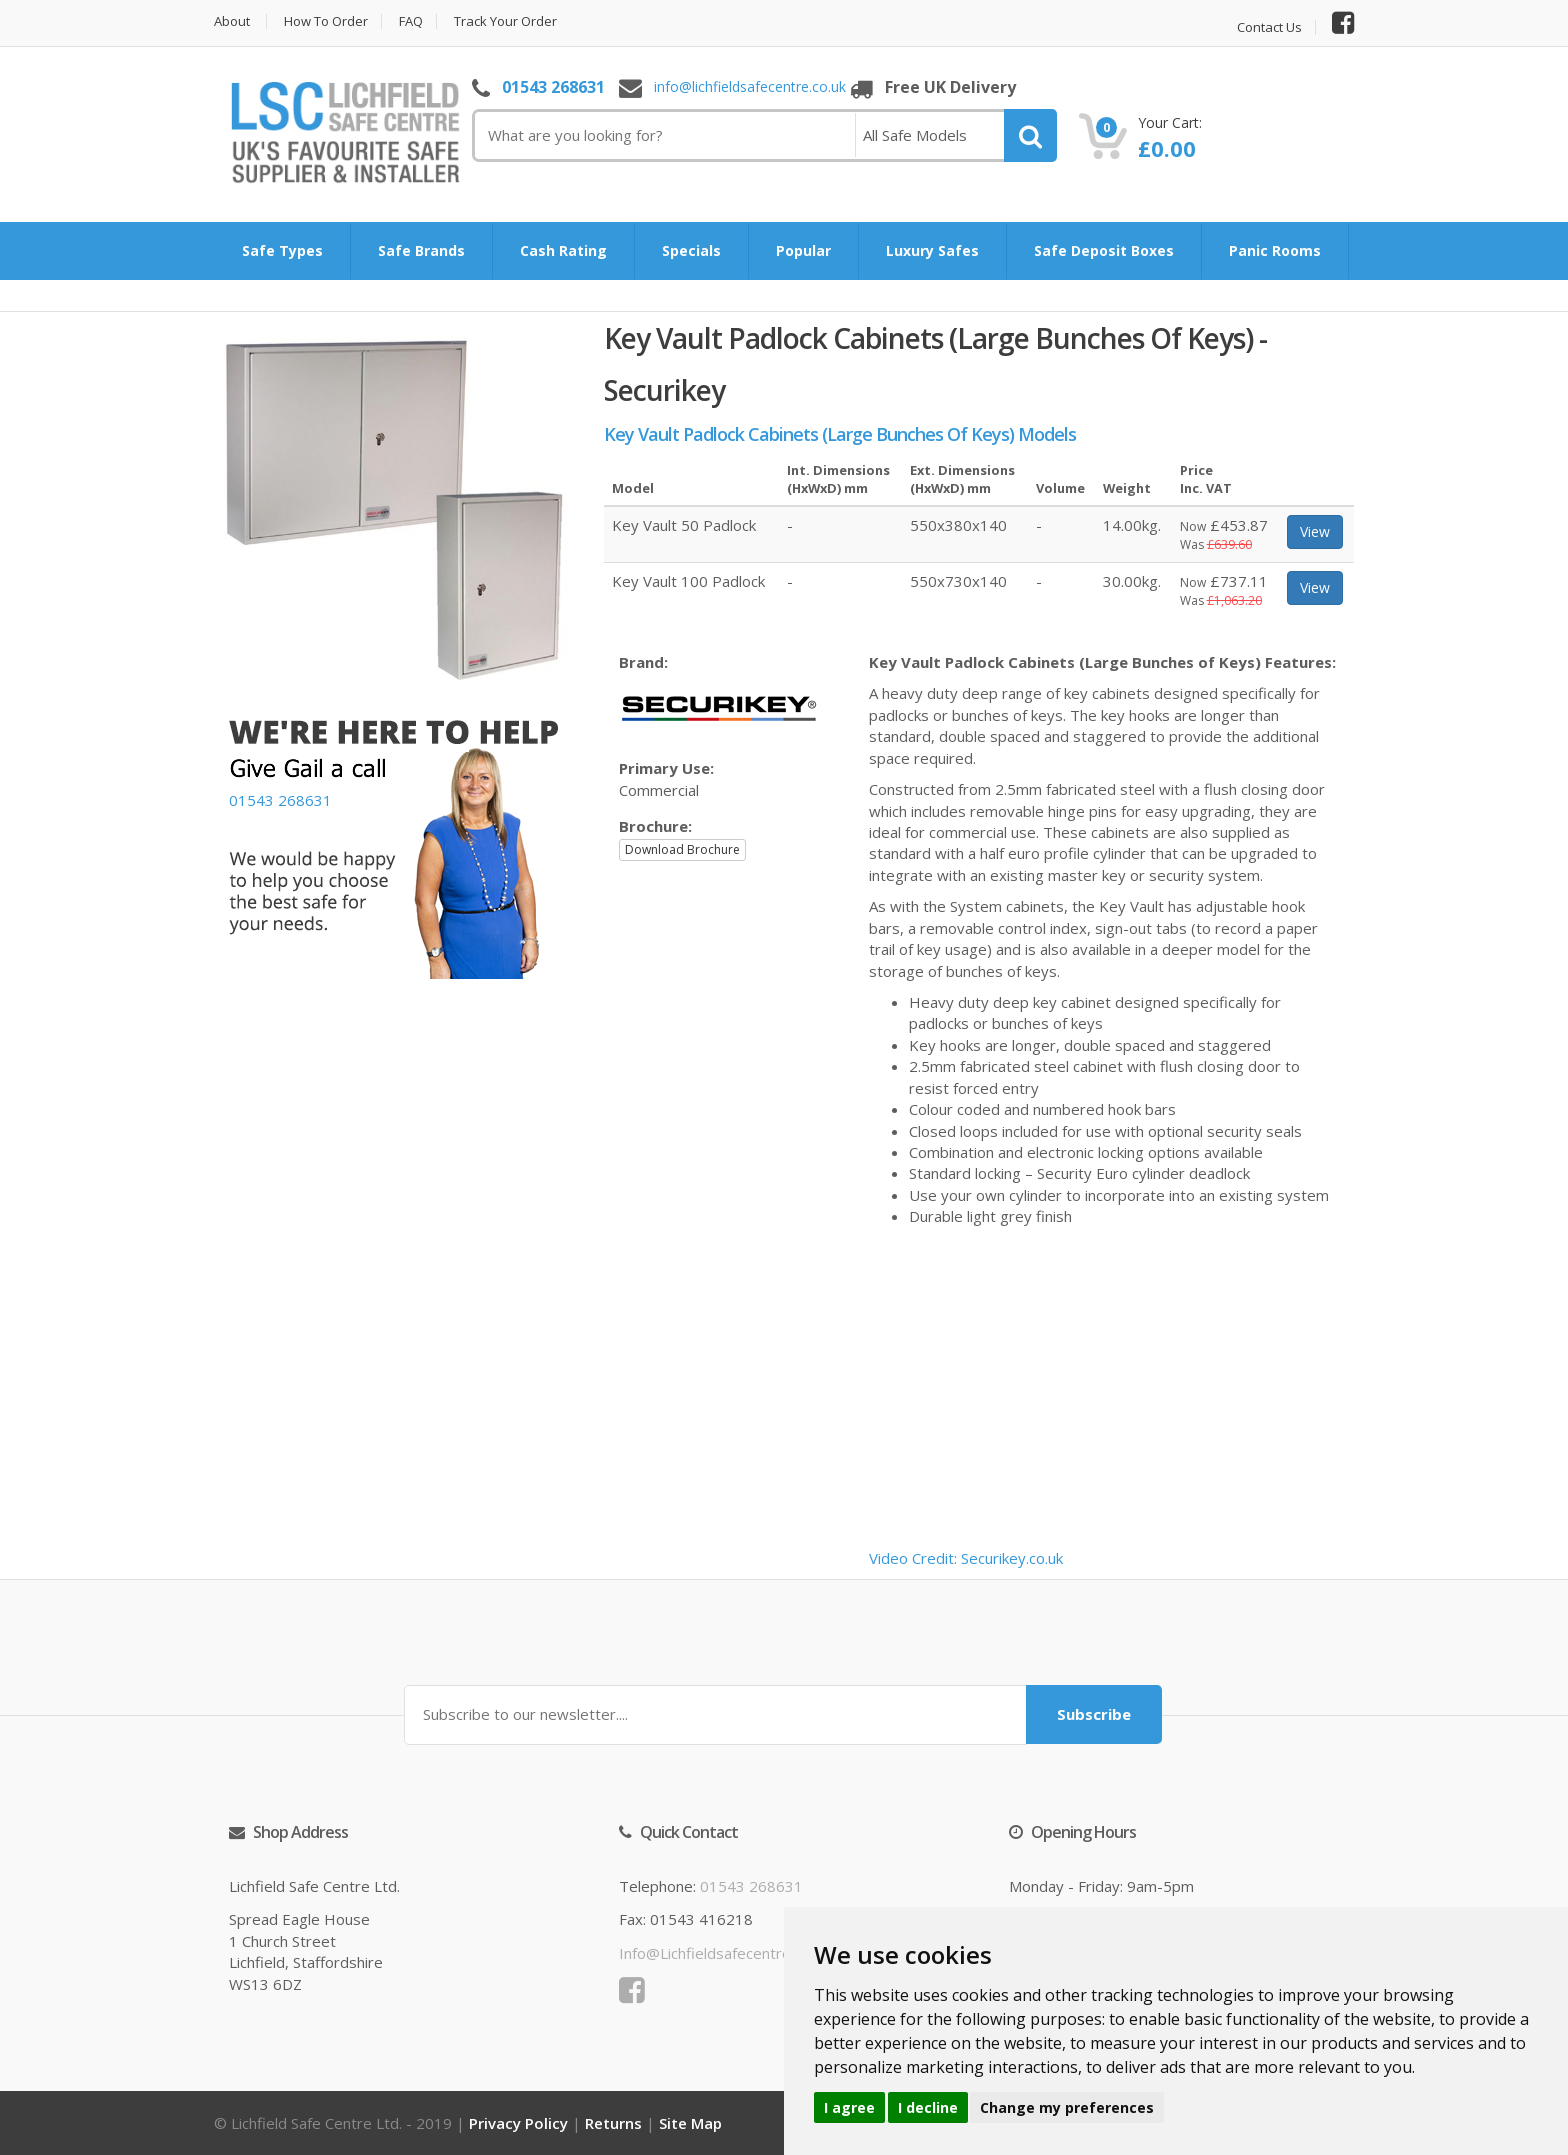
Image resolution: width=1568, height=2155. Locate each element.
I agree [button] (849, 2107)
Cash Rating (563, 250)
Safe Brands (421, 250)
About (232, 21)
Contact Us (1269, 27)
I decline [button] (928, 2107)
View (1315, 531)
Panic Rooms (1275, 250)
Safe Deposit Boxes (1104, 250)
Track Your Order (505, 21)
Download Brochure (682, 849)
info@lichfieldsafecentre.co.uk (750, 87)
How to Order (326, 21)
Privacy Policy (518, 2123)
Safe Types (282, 250)
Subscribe (1094, 1714)
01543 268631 (553, 87)
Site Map (690, 2123)
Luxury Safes (932, 250)
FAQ (411, 21)
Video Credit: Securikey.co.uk (966, 1558)
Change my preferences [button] (1067, 2107)
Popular (803, 250)
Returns (613, 2123)
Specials (691, 250)
